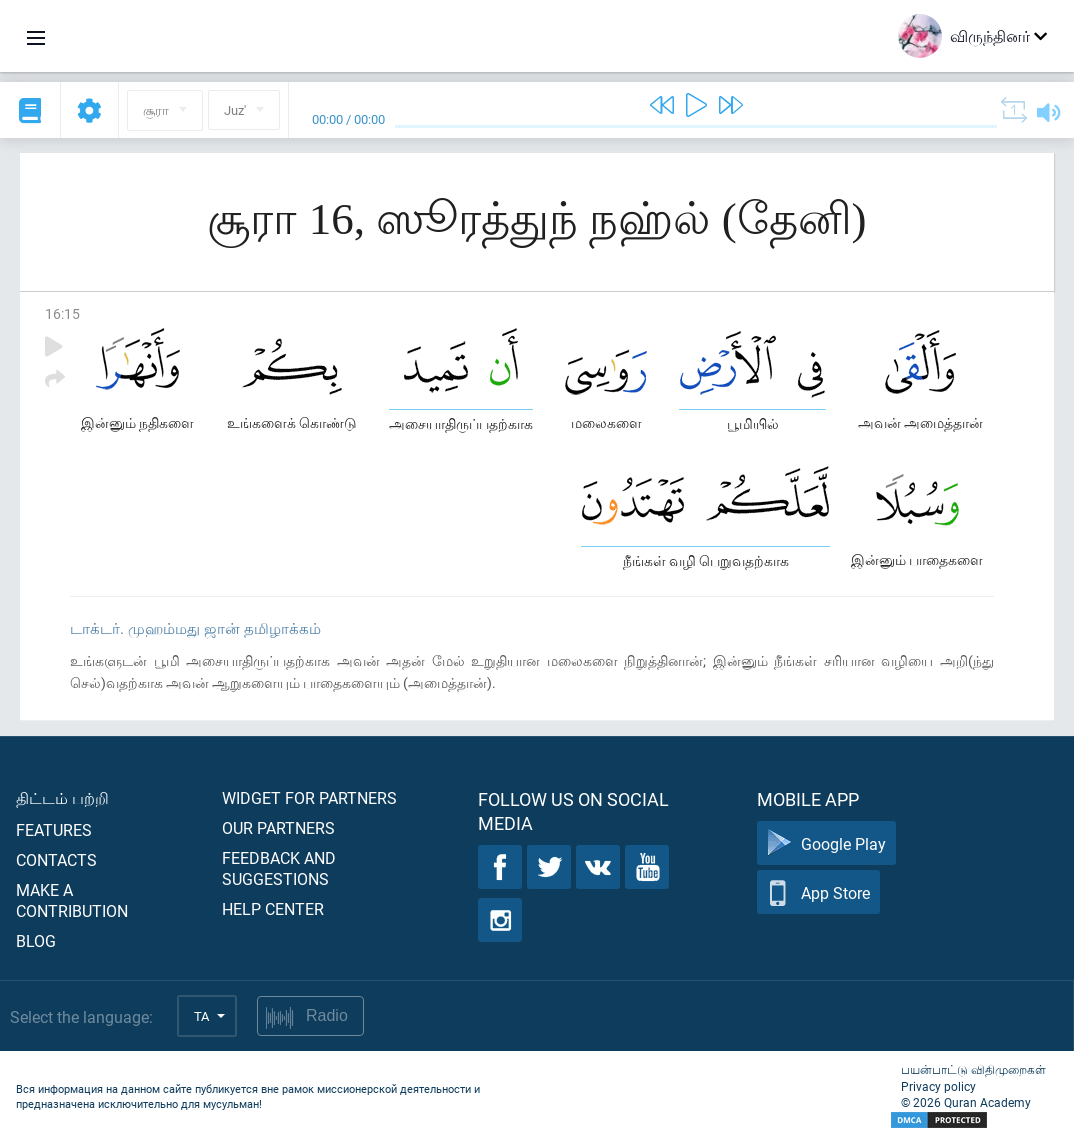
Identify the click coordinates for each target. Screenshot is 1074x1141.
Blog (36, 940)
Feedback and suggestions (279, 868)
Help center (273, 908)
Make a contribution (72, 900)
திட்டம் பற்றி (62, 797)
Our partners (278, 827)
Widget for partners (309, 797)
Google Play (826, 843)
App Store (818, 892)
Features (54, 829)
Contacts (56, 859)
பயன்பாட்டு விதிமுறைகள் (973, 1069)
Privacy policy (938, 1086)
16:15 (62, 313)
